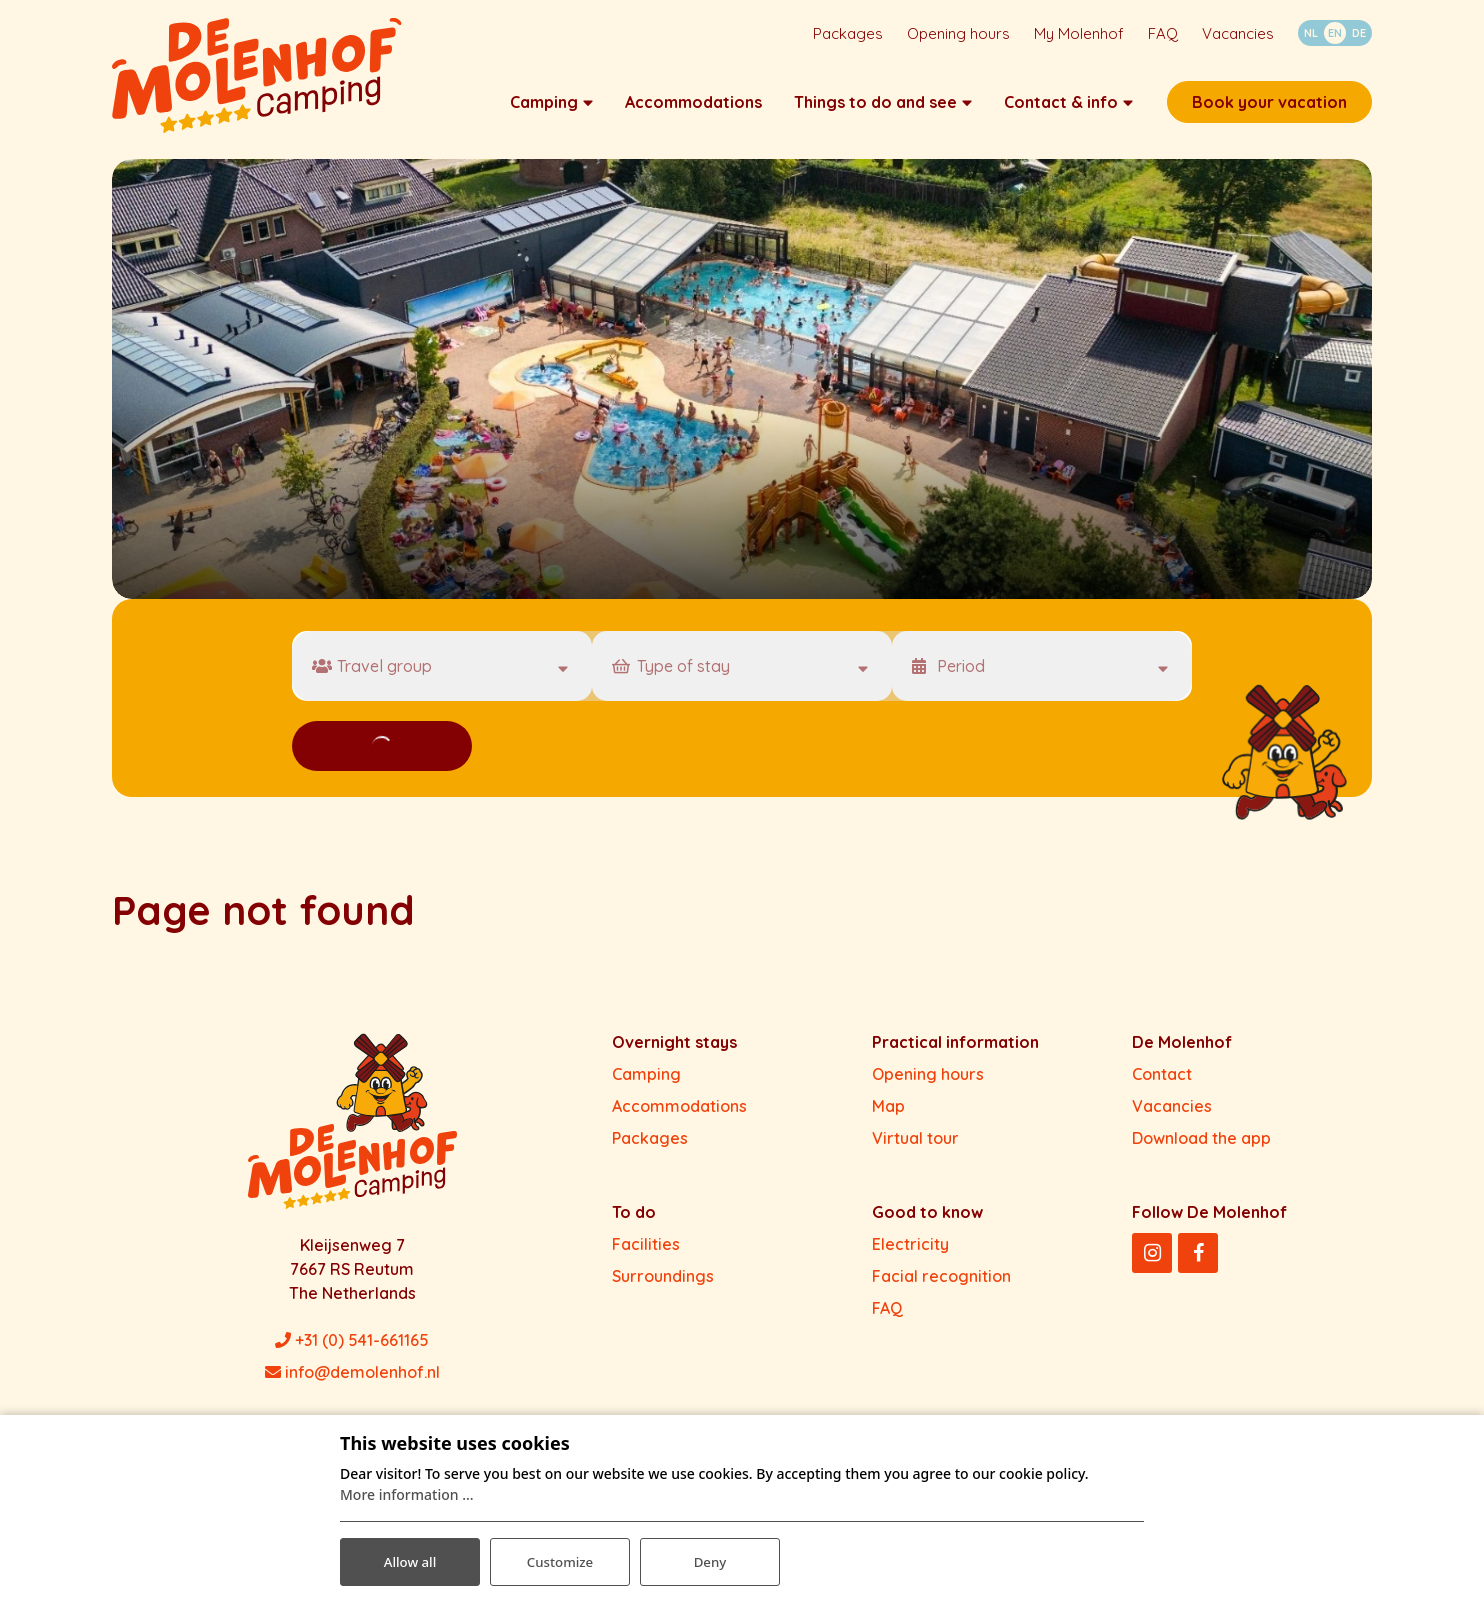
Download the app (1201, 1147)
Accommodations (679, 1115)
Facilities (646, 1253)
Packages (650, 1147)
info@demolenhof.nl (352, 1381)
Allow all (410, 1559)
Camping (646, 1083)
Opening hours (928, 1083)
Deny (710, 1559)
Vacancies (1172, 1115)
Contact (1162, 1083)
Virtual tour (915, 1147)
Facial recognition (941, 1285)
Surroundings (663, 1285)
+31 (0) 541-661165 (352, 1349)
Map (888, 1115)
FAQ (887, 1317)
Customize (560, 1559)
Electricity (910, 1253)
